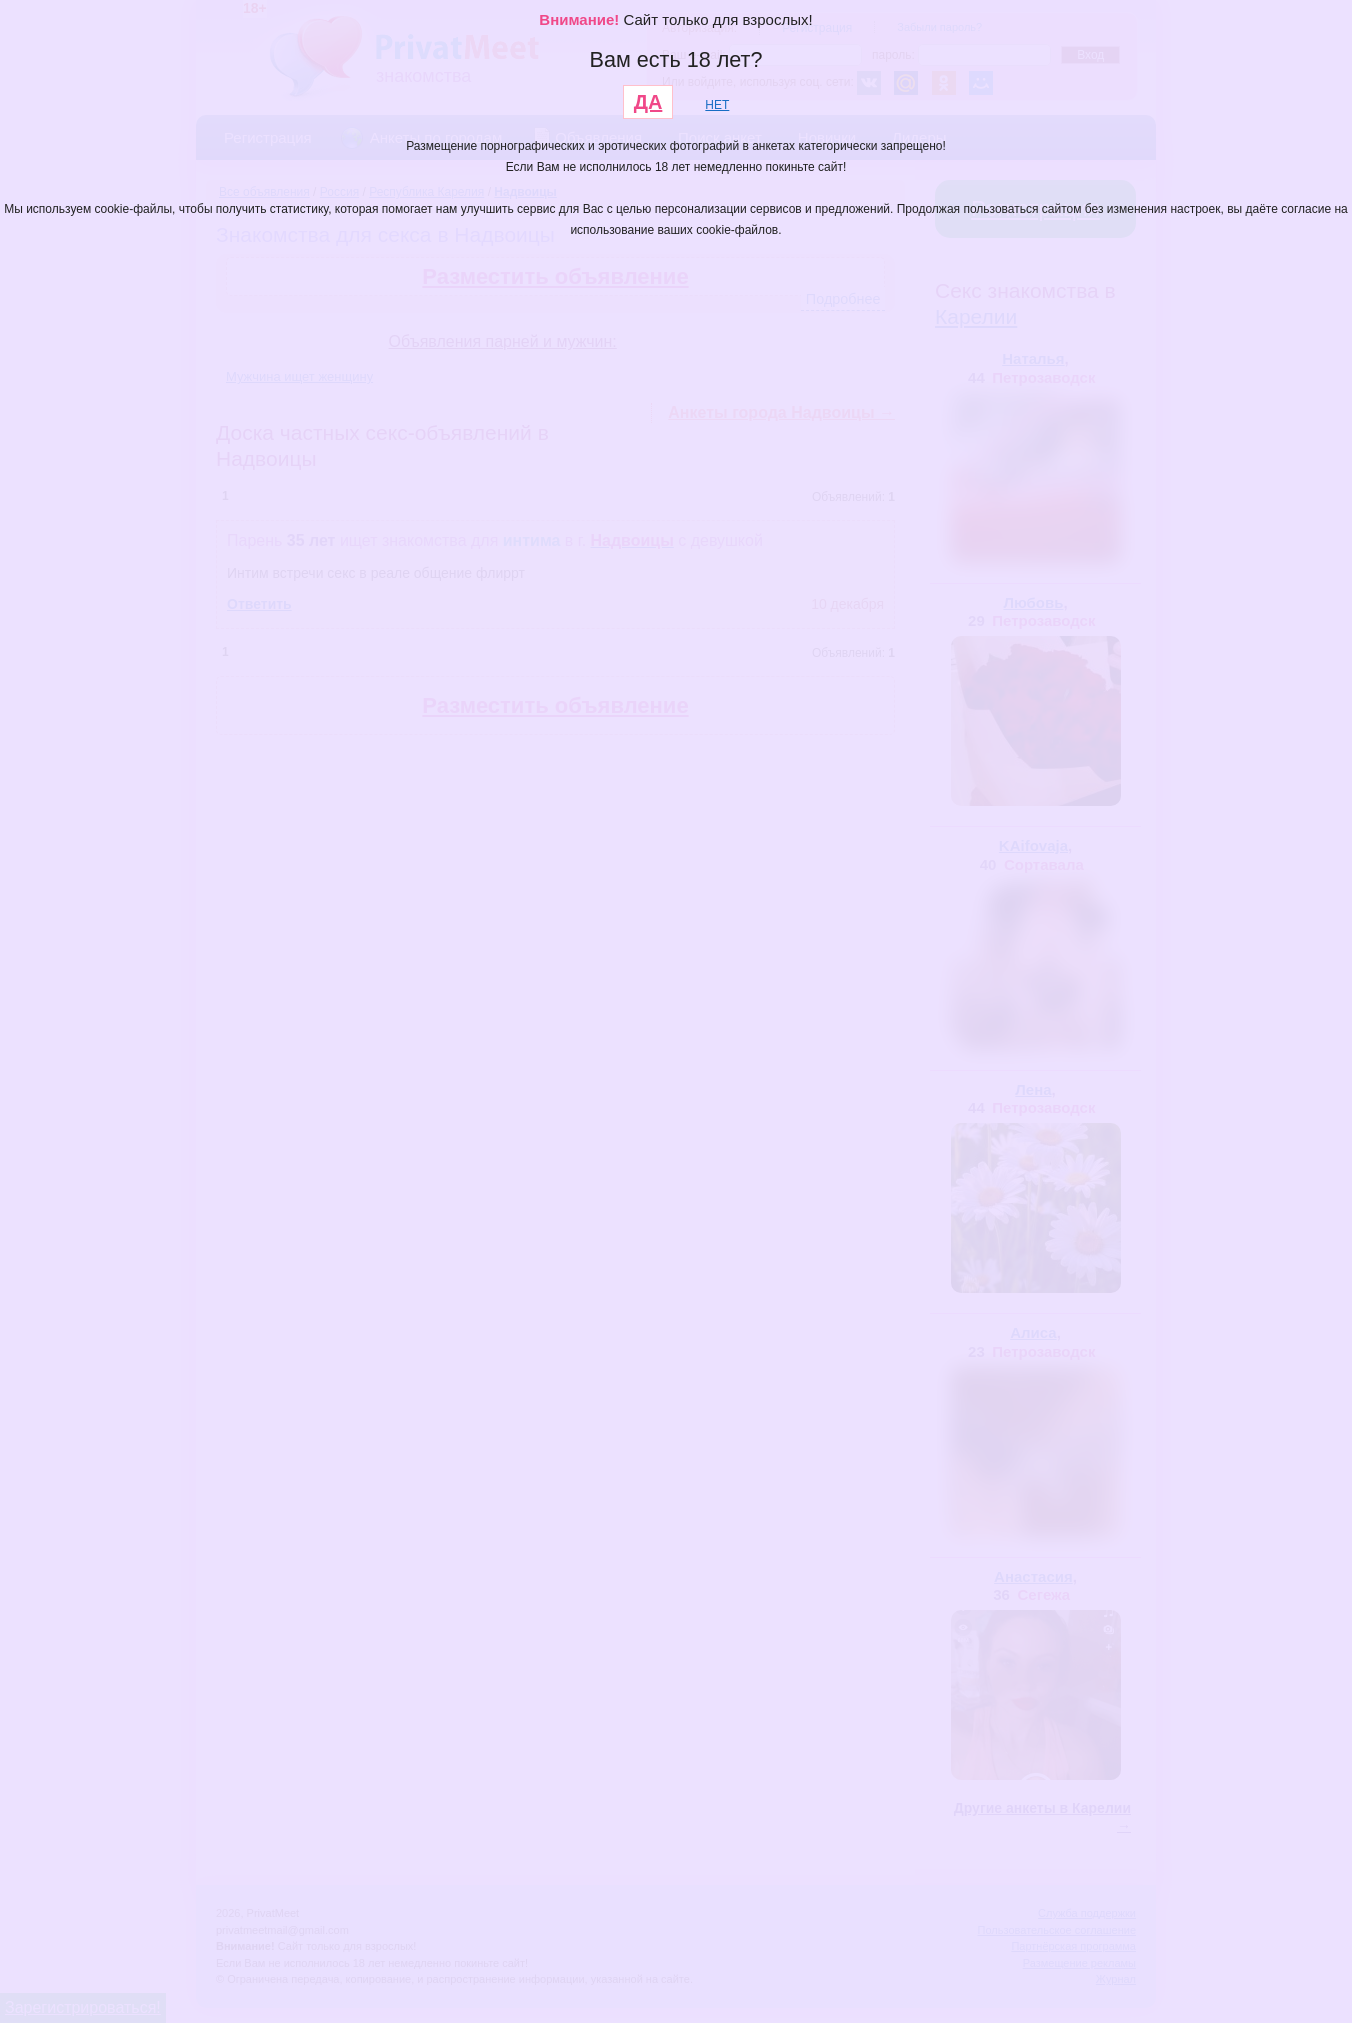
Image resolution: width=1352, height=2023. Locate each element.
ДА (648, 102)
